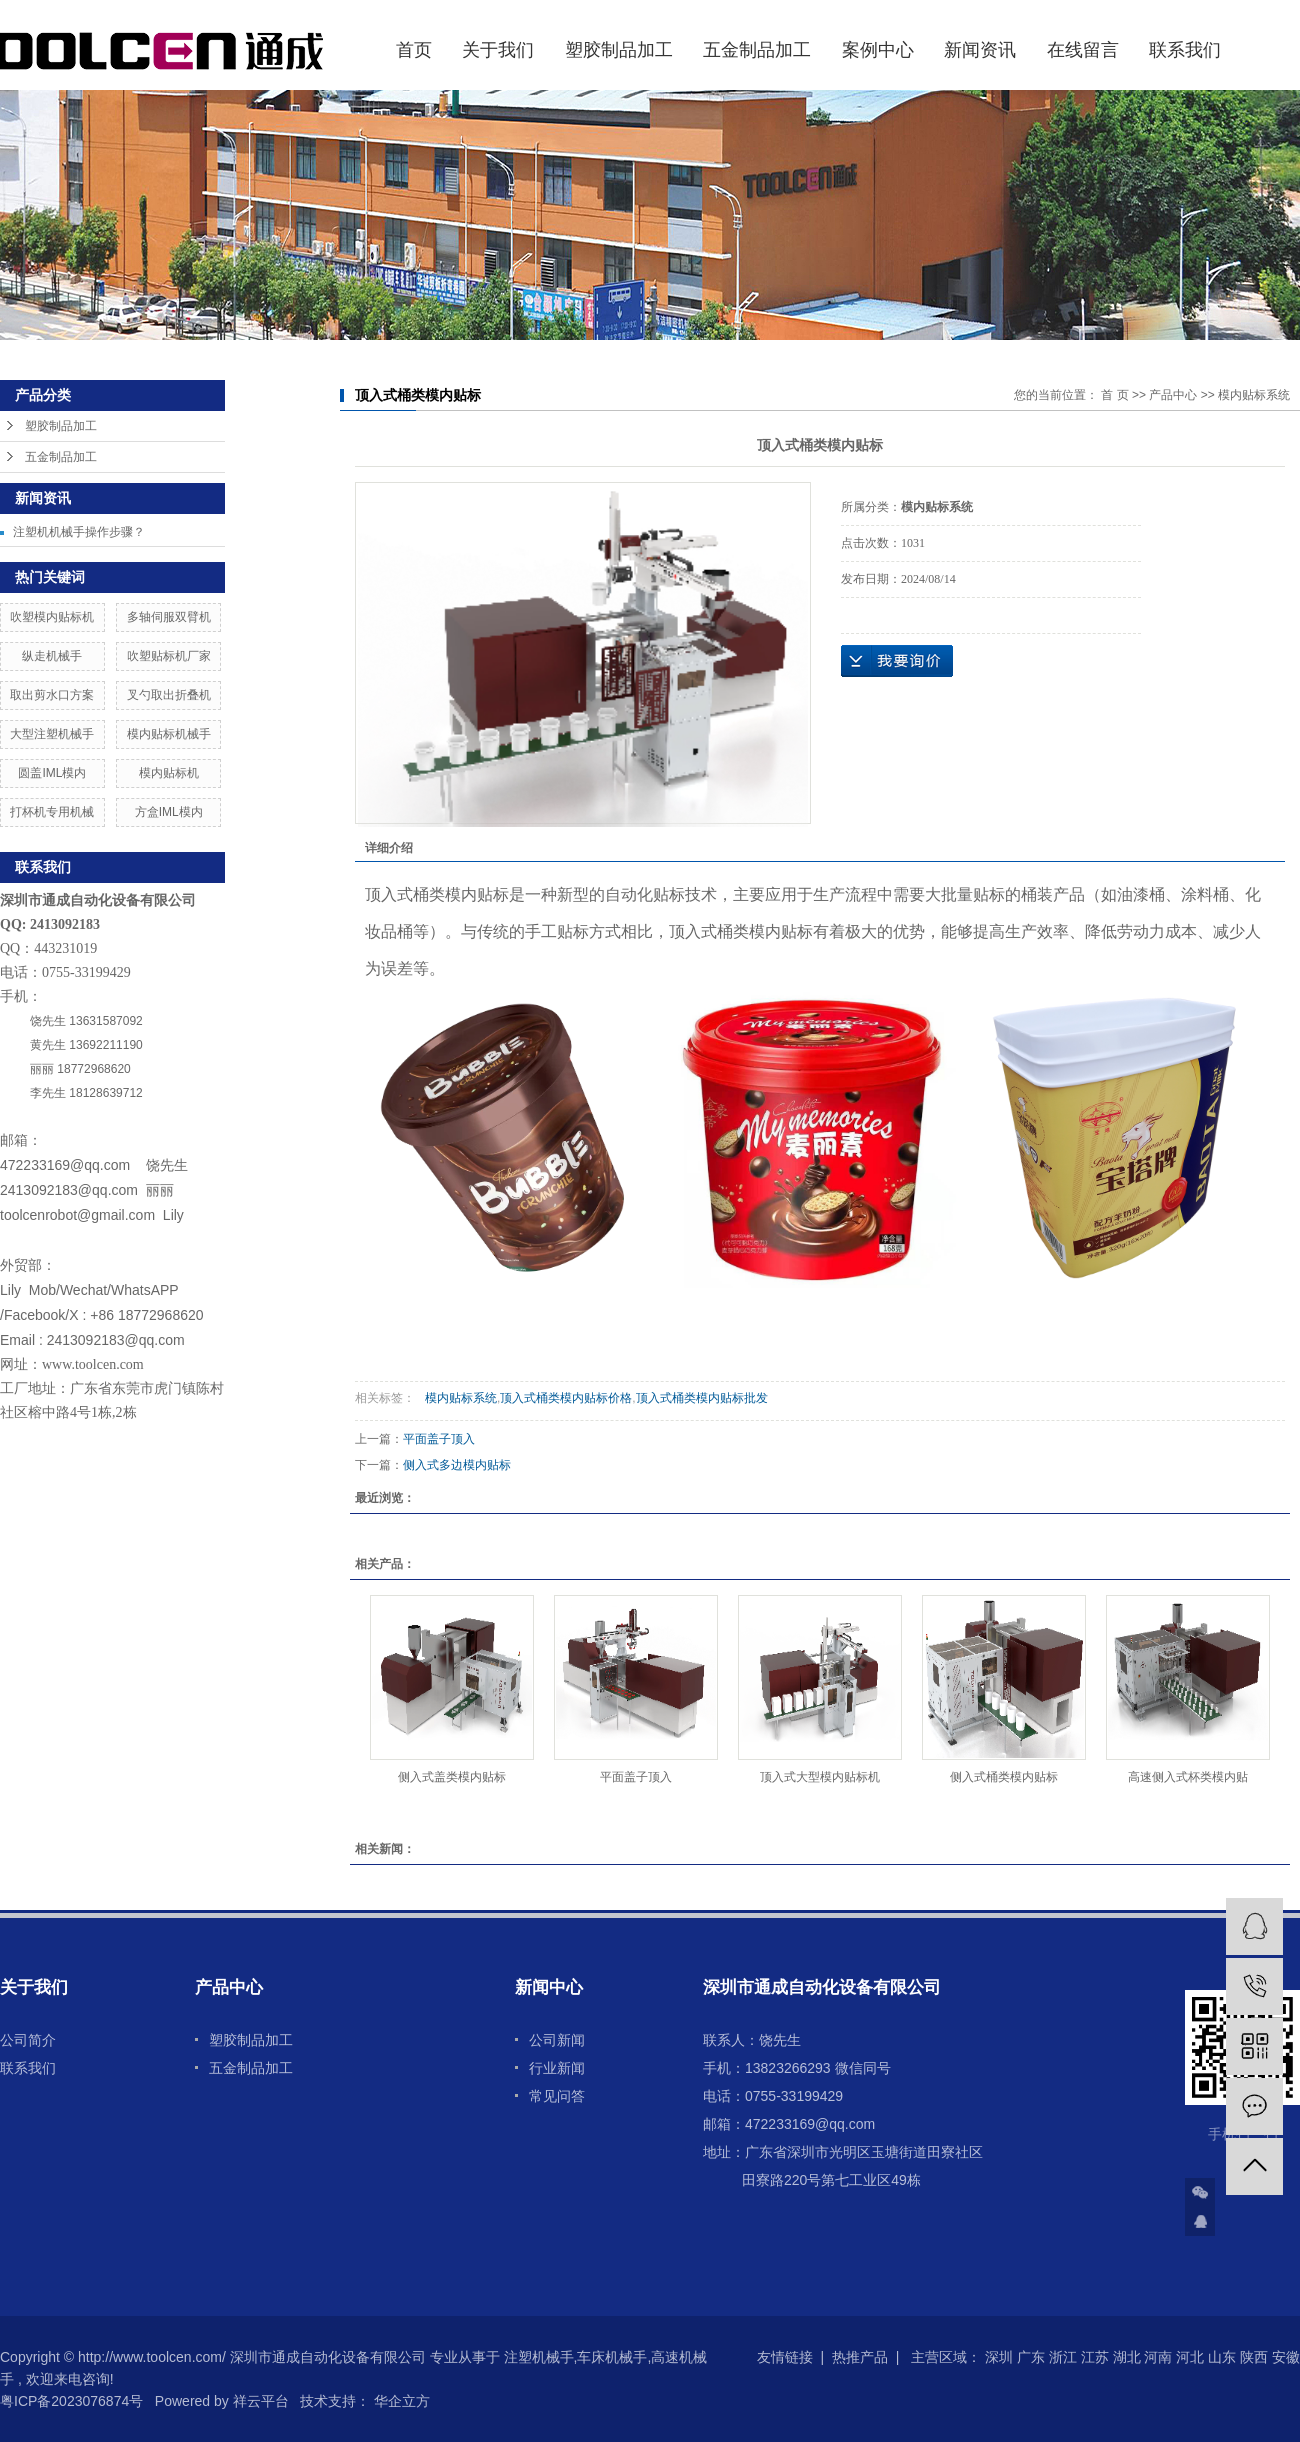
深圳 (999, 2357)
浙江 (1063, 2357)
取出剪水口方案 (52, 695)
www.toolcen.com (93, 1364)
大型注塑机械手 (52, 734)
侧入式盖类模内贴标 (452, 1777)
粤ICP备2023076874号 (71, 2401)
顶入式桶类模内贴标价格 (566, 1398)
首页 (414, 50)
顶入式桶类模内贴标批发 (702, 1398)
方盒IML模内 (169, 812)
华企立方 (400, 2401)
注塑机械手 (539, 2357)
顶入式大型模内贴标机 (820, 1777)
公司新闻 (557, 2040)
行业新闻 (557, 2068)
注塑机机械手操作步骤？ (79, 532)
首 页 (1114, 395)
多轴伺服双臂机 (169, 617)
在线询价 (897, 661)
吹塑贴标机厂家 (169, 656)
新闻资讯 (980, 50)
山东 (1222, 2357)
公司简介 (28, 2040)
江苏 (1095, 2357)
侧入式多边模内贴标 (457, 1465)
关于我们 (498, 50)
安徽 (1286, 2357)
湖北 (1127, 2357)
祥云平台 (261, 2401)
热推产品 (860, 2357)
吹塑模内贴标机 (52, 617)
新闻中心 (549, 1987)
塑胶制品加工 (619, 50)
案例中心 (878, 50)
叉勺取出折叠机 (169, 695)
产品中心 (1173, 395)
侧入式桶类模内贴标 (1004, 1777)
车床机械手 (612, 2357)
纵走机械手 (52, 656)
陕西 (1254, 2357)
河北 (1190, 2357)
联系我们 (1185, 50)
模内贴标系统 (1254, 395)
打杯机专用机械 (52, 812)
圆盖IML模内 (52, 773)
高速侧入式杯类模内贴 (1188, 1777)
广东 (1031, 2357)
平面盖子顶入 (439, 1439)
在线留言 (1083, 50)
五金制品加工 (757, 50)
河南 (1158, 2357)
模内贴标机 (169, 773)
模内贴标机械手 (169, 734)
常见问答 (557, 2096)
